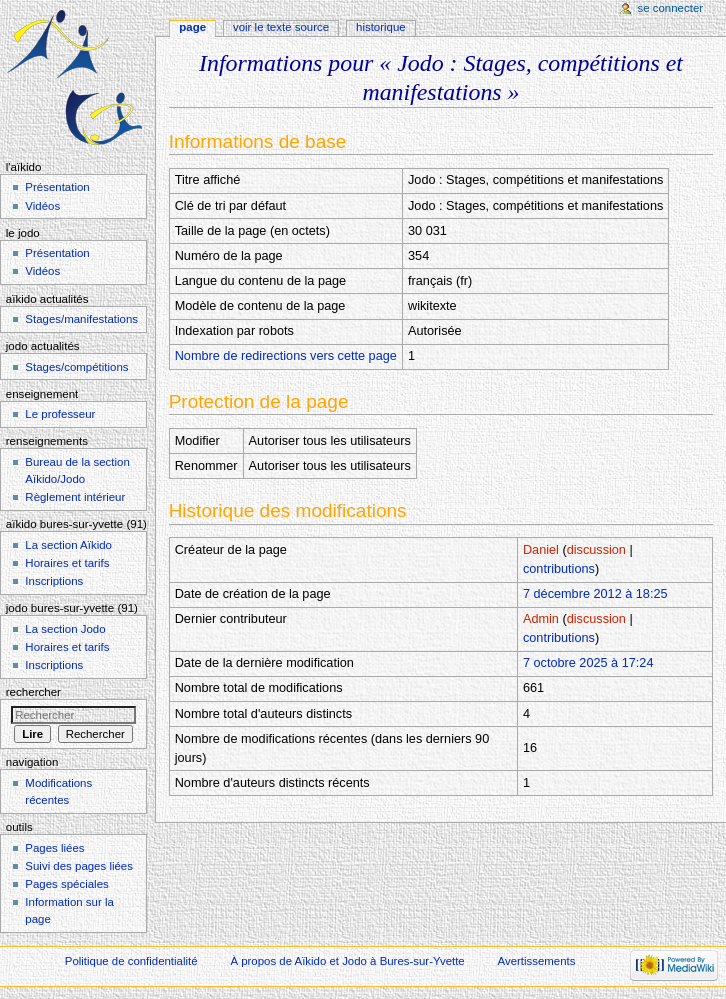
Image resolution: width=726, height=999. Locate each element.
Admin (541, 619)
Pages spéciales (66, 884)
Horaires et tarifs (67, 563)
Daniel (541, 550)
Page (192, 27)
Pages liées (54, 848)
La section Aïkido (68, 545)
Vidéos (42, 206)
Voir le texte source (281, 27)
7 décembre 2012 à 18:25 (595, 594)
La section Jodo (65, 629)
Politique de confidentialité (131, 961)
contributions (559, 569)
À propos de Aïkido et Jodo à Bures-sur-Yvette (347, 961)
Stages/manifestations (81, 319)
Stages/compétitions (76, 367)
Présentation (57, 187)
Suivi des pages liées (79, 866)
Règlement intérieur (75, 497)
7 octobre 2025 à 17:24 (588, 663)
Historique (381, 27)
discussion (596, 550)
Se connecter (671, 8)
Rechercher (33, 692)
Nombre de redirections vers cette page (286, 356)
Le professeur (60, 414)
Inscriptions (54, 581)
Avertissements (537, 961)
